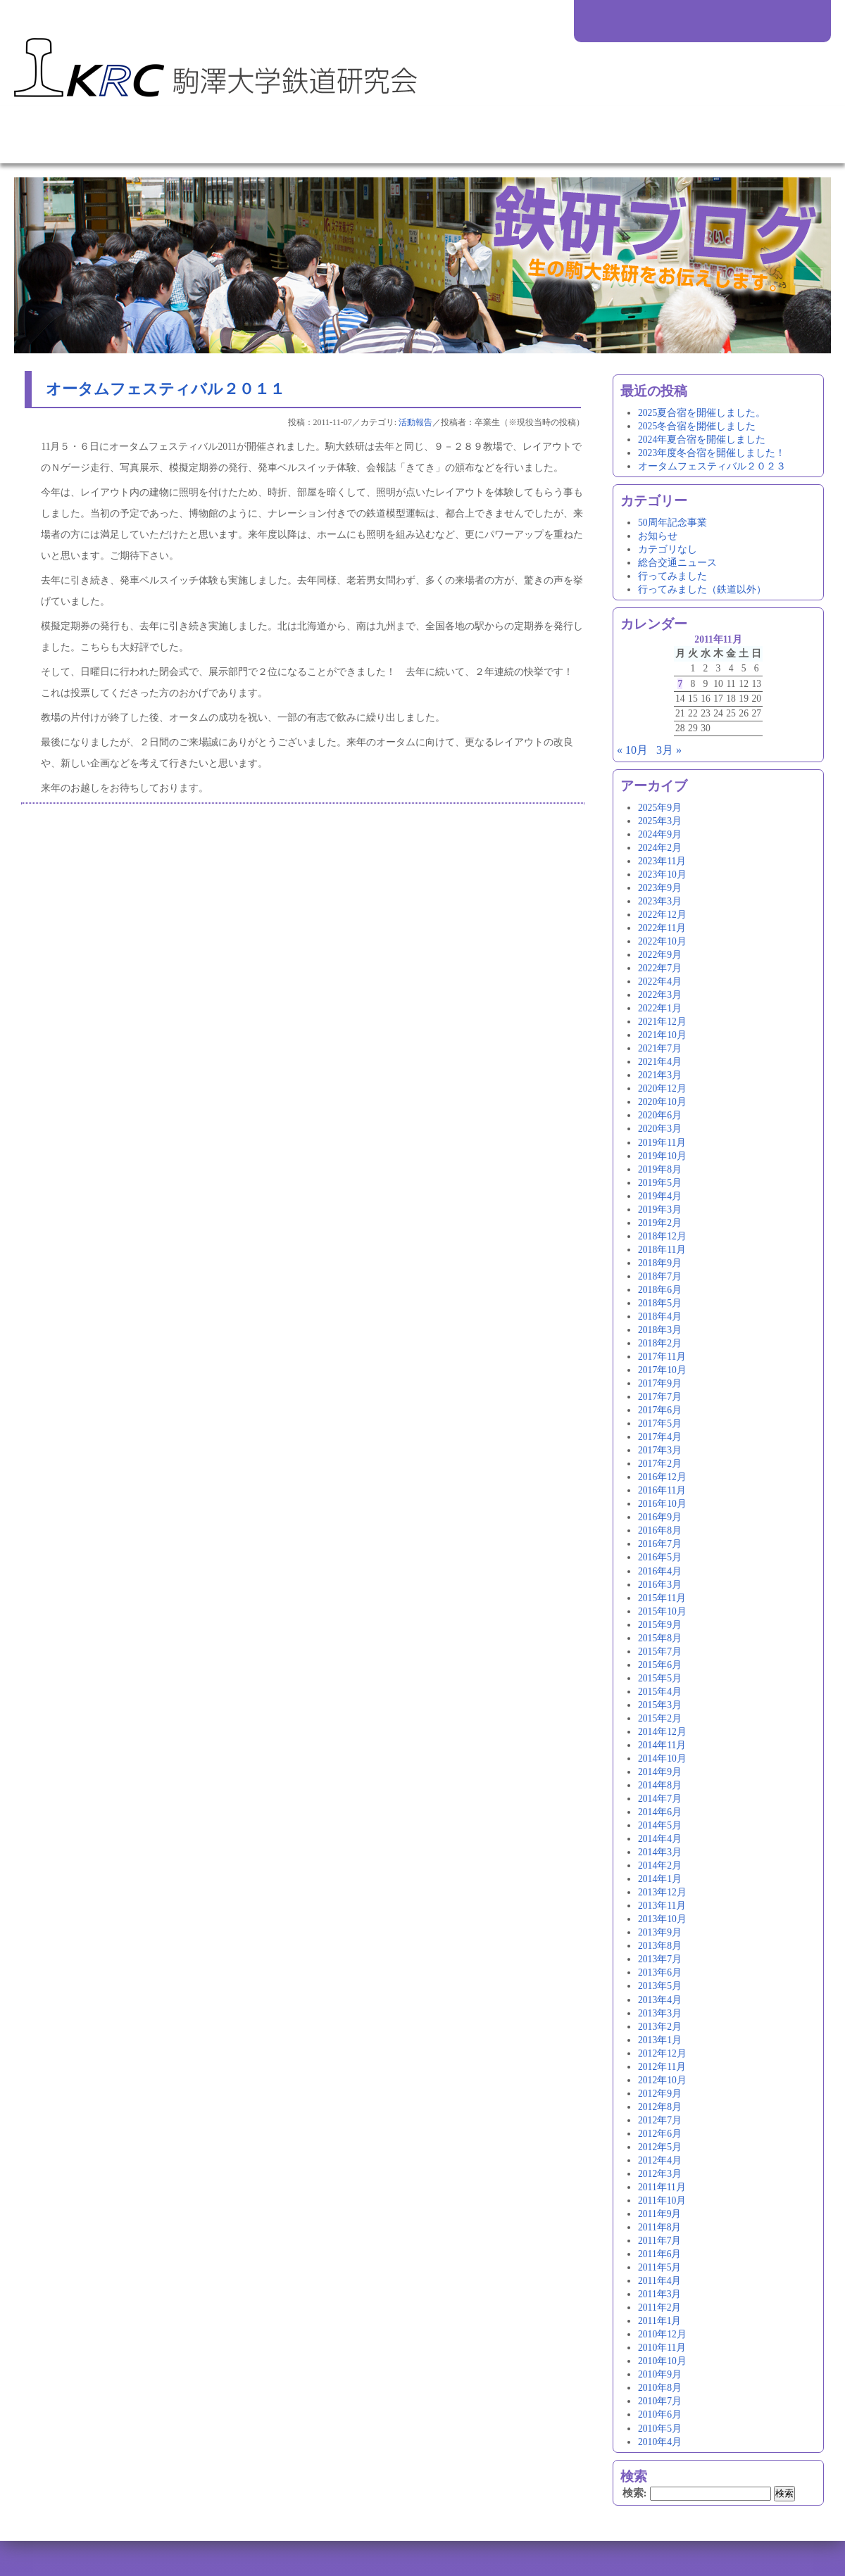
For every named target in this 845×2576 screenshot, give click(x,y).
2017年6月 (660, 1410)
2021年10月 (662, 1035)
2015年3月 (660, 1705)
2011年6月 (659, 2254)
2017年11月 (662, 1356)
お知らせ (657, 536)
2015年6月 (660, 1665)
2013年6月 (660, 1972)
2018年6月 (660, 1289)
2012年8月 (660, 2107)
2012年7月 (660, 2120)
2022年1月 (660, 1008)
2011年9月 (659, 2214)
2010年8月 (660, 2387)
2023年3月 (660, 901)
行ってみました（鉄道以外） (702, 589)
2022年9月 (660, 954)
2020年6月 (660, 1115)
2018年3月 (660, 1330)
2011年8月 (659, 2227)
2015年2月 (660, 1718)
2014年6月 (660, 1812)
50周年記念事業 (672, 522)
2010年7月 (660, 2401)
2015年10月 (662, 1611)
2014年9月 (660, 1772)
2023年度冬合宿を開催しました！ (711, 453)
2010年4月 (660, 2442)
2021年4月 (660, 1061)
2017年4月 (660, 1437)
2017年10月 (662, 1370)
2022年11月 (662, 928)
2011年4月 (659, 2280)
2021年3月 (660, 1075)
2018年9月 (660, 1263)
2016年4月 (660, 1571)
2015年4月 (660, 1691)
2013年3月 (660, 2013)
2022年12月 (662, 914)
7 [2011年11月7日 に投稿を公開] (679, 683)
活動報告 (415, 422)
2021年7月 (660, 1048)
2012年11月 (662, 2067)
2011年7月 (659, 2240)
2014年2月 (660, 1865)
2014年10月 (662, 1758)
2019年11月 (662, 1142)
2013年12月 (662, 1892)
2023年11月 (662, 861)
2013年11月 (662, 1905)
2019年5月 (660, 1182)
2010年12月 (662, 2334)
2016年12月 (662, 1477)
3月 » (669, 750)
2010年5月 (660, 2428)
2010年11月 (662, 2347)
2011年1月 (659, 2321)
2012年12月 (662, 2053)
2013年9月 (660, 1932)
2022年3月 (660, 995)
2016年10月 (662, 1503)
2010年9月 (660, 2374)
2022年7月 (660, 968)
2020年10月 (662, 1102)
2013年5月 (660, 1986)
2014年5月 (660, 1825)
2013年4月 (660, 2000)
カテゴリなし (667, 549)
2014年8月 (660, 1785)
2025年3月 (660, 821)
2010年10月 (662, 2361)
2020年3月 (660, 1128)
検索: (634, 2493)
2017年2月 (660, 1463)
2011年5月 (659, 2267)
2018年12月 (662, 1236)
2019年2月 (660, 1223)
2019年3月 (660, 1209)
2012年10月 (662, 2080)
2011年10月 (662, 2200)
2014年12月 (662, 1731)
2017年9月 (660, 1383)
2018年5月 (660, 1303)
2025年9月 (660, 807)
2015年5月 (660, 1678)
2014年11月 (662, 1745)
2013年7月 (660, 1959)
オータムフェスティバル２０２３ (712, 466)
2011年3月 (659, 2294)
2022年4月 (660, 981)
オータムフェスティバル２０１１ (165, 389)
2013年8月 (660, 1945)
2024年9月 (660, 834)
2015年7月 (660, 1651)
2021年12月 (662, 1021)
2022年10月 (662, 941)
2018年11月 (662, 1249)
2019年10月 (662, 1156)
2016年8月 (660, 1530)
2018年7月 (660, 1276)
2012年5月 (660, 2147)
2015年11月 (662, 1598)
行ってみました (672, 576)
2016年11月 (662, 1490)
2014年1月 (660, 1879)
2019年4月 (660, 1196)
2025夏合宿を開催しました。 (701, 413)
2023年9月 (660, 888)
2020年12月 (662, 1088)
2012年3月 (660, 2173)
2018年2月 (660, 1343)
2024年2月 (660, 847)
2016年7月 (660, 1544)
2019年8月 (660, 1169)
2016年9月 (660, 1517)
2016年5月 (660, 1557)
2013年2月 (660, 2026)
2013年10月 (662, 1919)
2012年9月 (660, 2093)
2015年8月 (660, 1638)
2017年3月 (660, 1450)
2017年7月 (660, 1396)
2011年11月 (662, 2187)
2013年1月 (660, 2040)
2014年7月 (660, 1798)
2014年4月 (660, 1838)
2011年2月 (659, 2307)
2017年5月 (660, 1423)
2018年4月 (660, 1316)
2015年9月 (660, 1625)
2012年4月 (660, 2160)
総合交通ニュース (677, 562)
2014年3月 (660, 1852)
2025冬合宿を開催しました (697, 426)
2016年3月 (660, 1584)
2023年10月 (662, 874)
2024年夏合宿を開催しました (701, 439)
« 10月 (632, 750)
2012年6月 (660, 2133)
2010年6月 (660, 2414)
